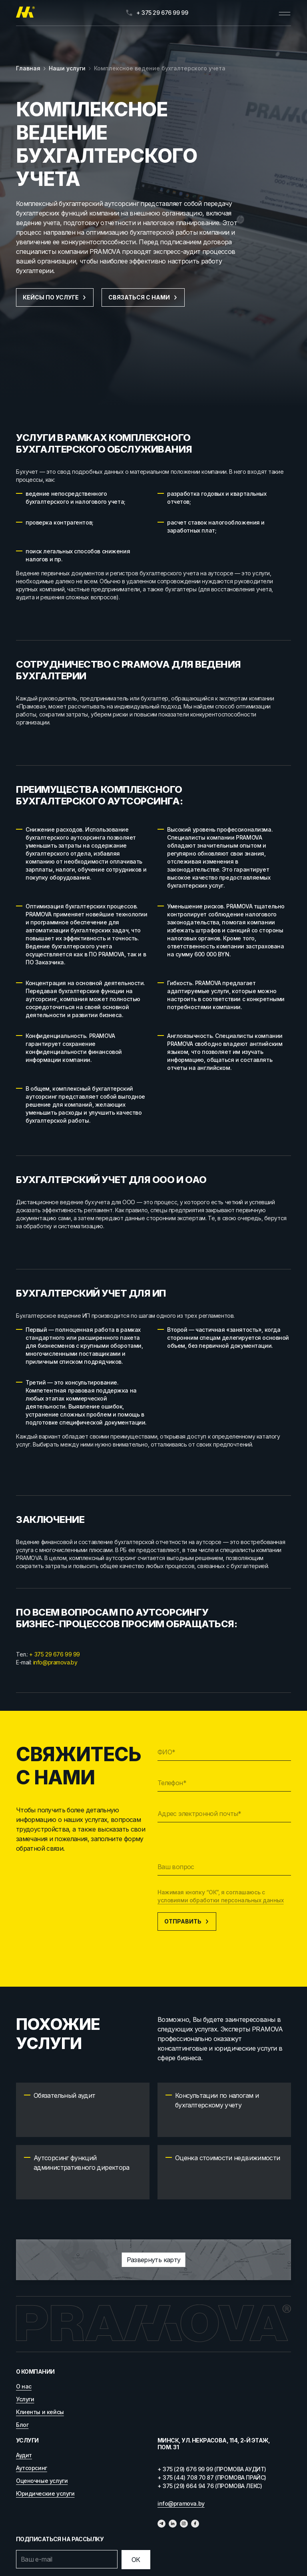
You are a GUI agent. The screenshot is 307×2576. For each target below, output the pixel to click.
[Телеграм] (161, 2524)
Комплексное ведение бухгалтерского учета (159, 68)
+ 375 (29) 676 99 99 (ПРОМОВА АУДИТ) (211, 2469)
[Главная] (25, 12)
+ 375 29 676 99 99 (54, 1654)
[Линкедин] (173, 2524)
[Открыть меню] (284, 12)
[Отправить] (136, 2559)
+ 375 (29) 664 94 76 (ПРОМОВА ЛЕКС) (209, 2485)
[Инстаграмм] (184, 2524)
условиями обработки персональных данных (220, 1900)
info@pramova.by (55, 1662)
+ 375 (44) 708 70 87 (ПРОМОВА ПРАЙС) (211, 2477)
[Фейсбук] (195, 2524)
